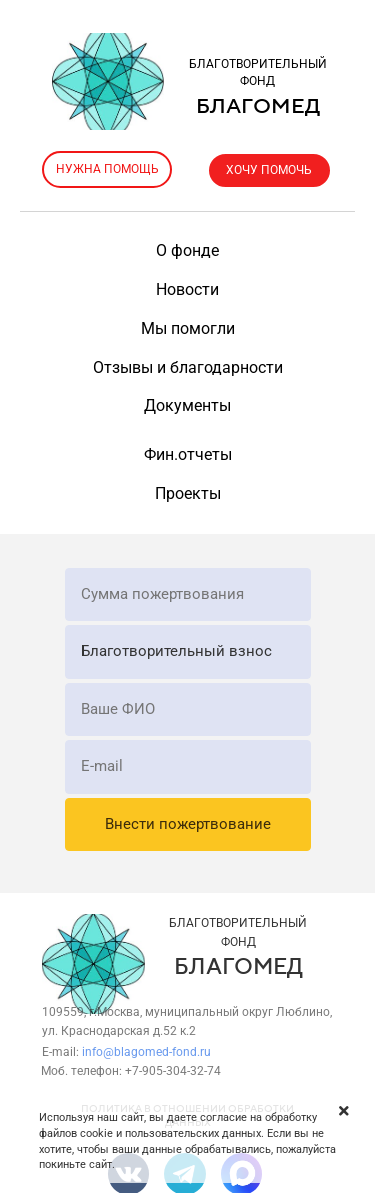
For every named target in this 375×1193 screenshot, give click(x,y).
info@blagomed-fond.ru (146, 1052)
